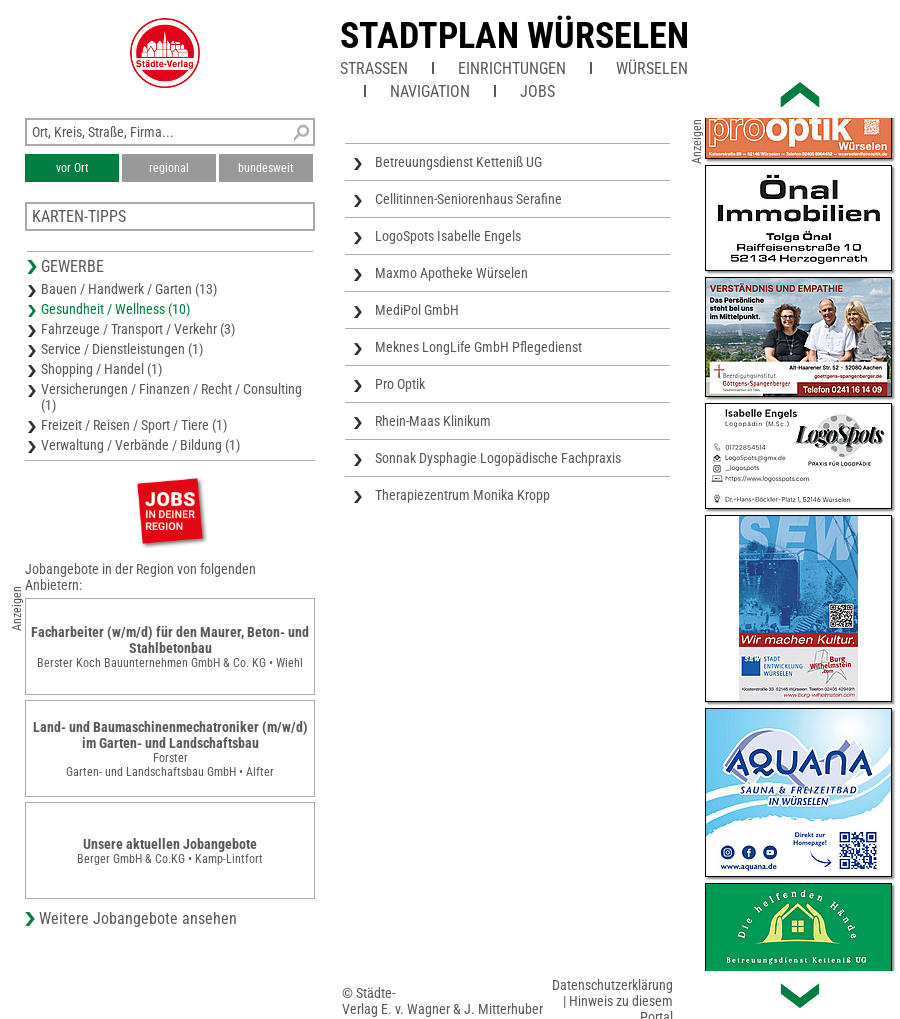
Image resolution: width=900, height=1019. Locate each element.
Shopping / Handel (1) (101, 369)
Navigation (430, 91)
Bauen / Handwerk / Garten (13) (129, 289)
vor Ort (72, 168)
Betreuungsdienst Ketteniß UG (458, 162)
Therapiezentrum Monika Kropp (462, 495)
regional (169, 168)
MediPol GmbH (417, 310)
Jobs (537, 91)
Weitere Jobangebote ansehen (138, 918)
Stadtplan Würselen (514, 36)
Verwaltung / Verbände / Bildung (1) (140, 445)
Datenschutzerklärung (612, 985)
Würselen (652, 68)
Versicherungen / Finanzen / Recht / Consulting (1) (171, 397)
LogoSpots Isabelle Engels (448, 236)
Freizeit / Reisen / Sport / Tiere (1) (134, 425)
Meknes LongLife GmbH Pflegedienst (478, 347)
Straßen (374, 68)
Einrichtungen (512, 68)
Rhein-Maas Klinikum (433, 421)
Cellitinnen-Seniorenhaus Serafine (468, 199)
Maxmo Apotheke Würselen (451, 273)
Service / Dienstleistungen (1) (122, 349)
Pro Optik (400, 384)
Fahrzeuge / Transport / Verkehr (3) (138, 329)
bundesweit (266, 168)
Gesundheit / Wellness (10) (115, 309)
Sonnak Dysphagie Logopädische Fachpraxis (498, 458)
